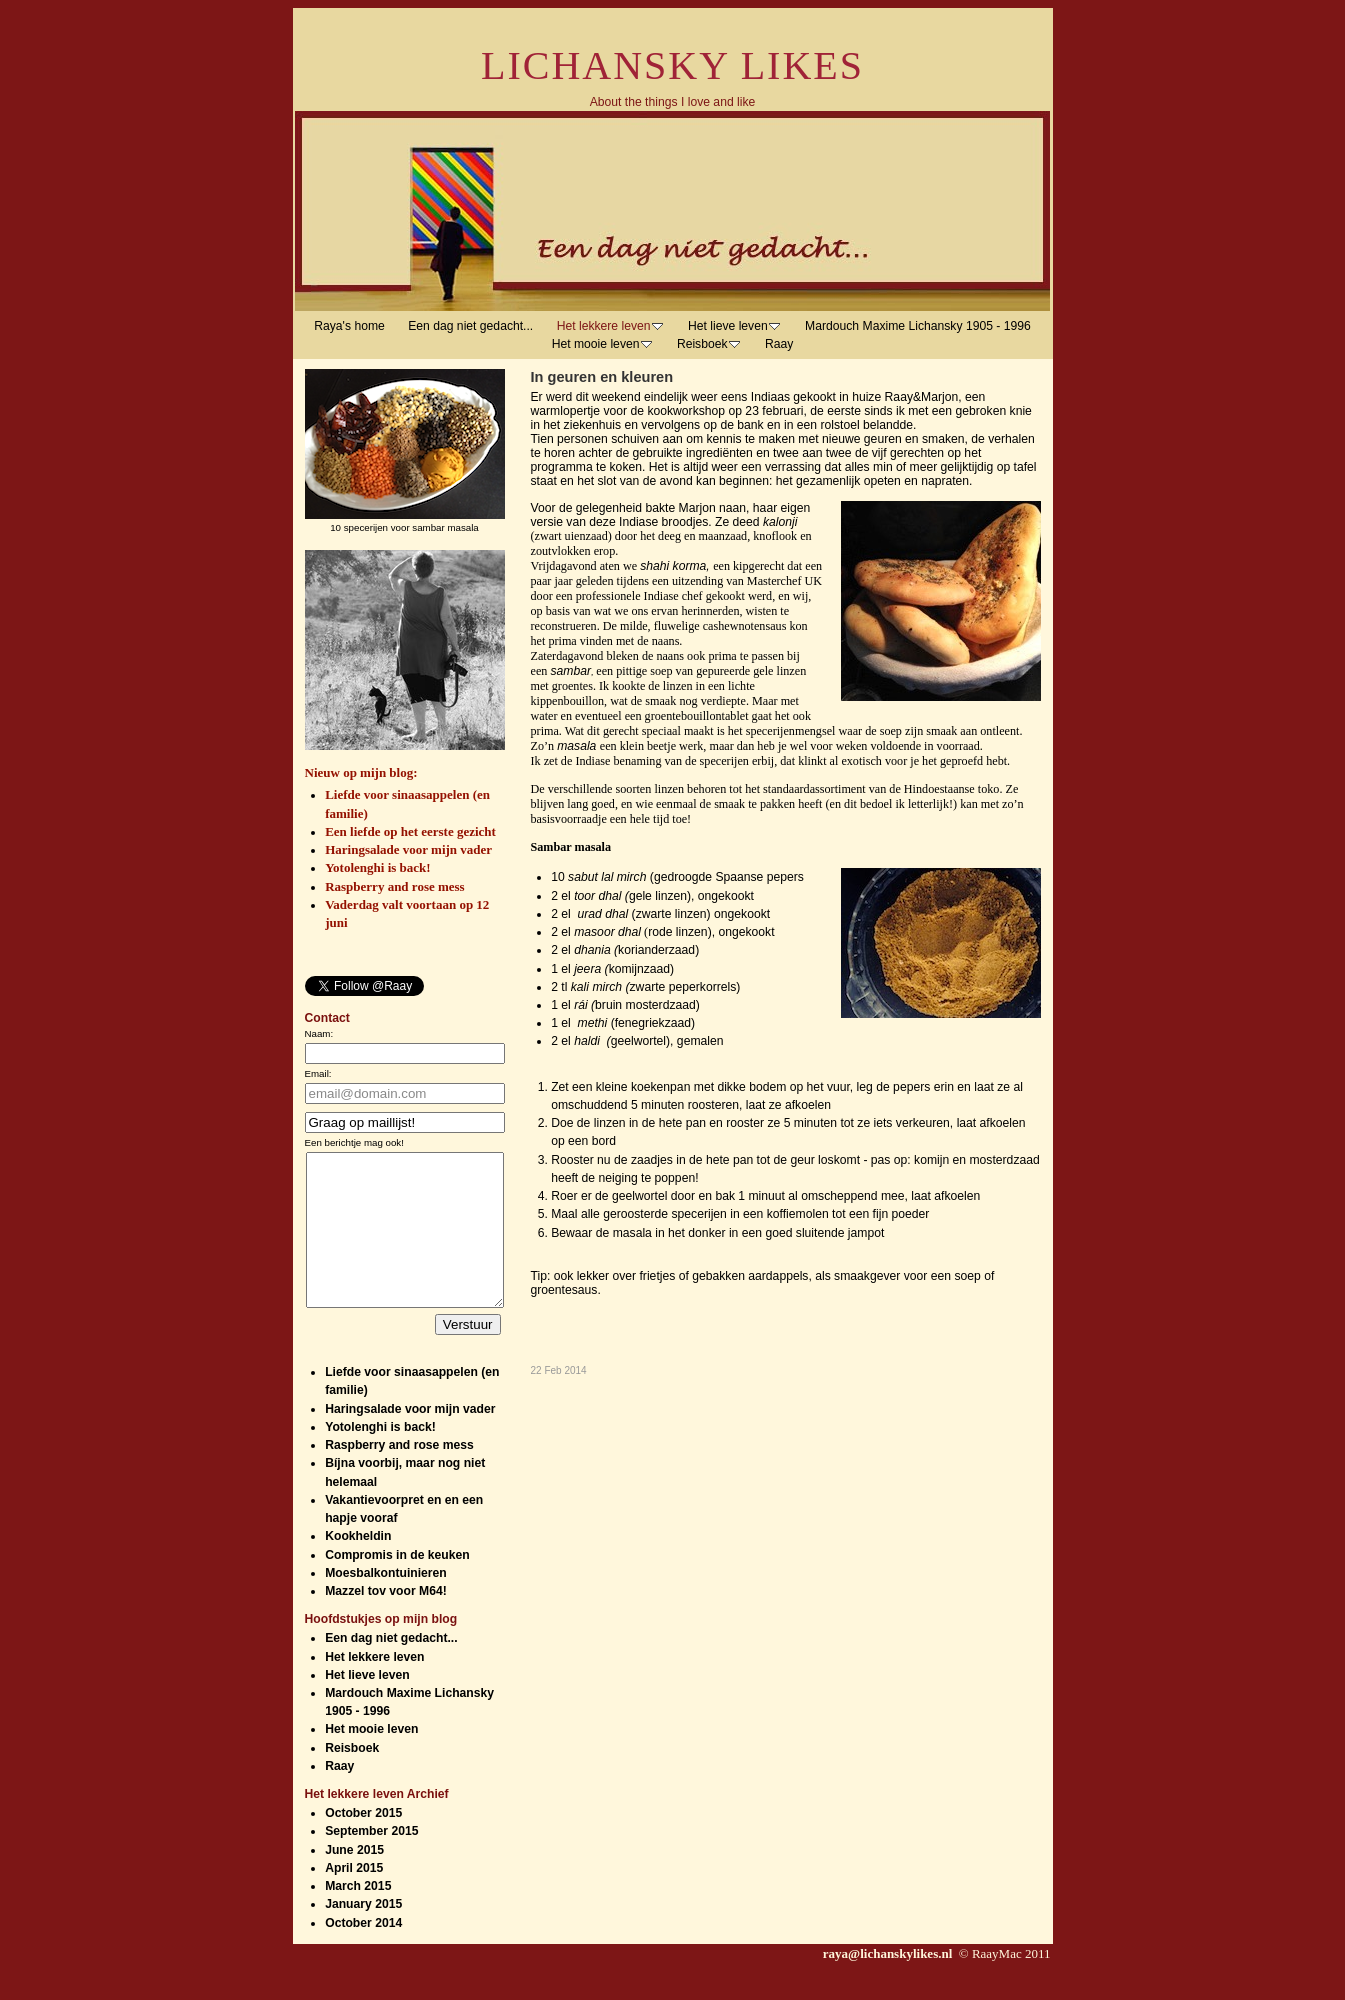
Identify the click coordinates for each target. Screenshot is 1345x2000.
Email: (318, 1073)
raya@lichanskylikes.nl (889, 1983)
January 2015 (363, 1934)
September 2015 (371, 1861)
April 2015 (354, 1898)
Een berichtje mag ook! (354, 1142)
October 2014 (363, 1953)
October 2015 (363, 1843)
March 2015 (358, 1916)
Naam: (319, 1033)
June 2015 (354, 1880)
